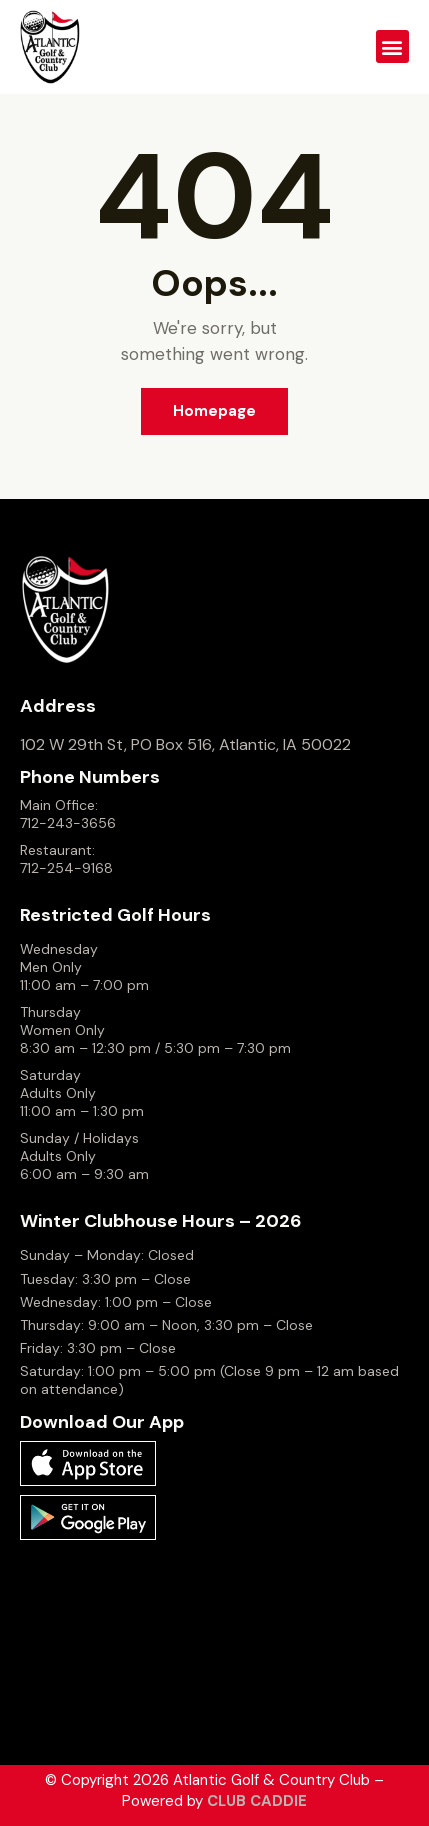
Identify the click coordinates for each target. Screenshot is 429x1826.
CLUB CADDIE (257, 1801)
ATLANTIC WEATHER (214, 1644)
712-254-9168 (66, 868)
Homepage (214, 411)
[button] (392, 46)
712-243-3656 (68, 823)
